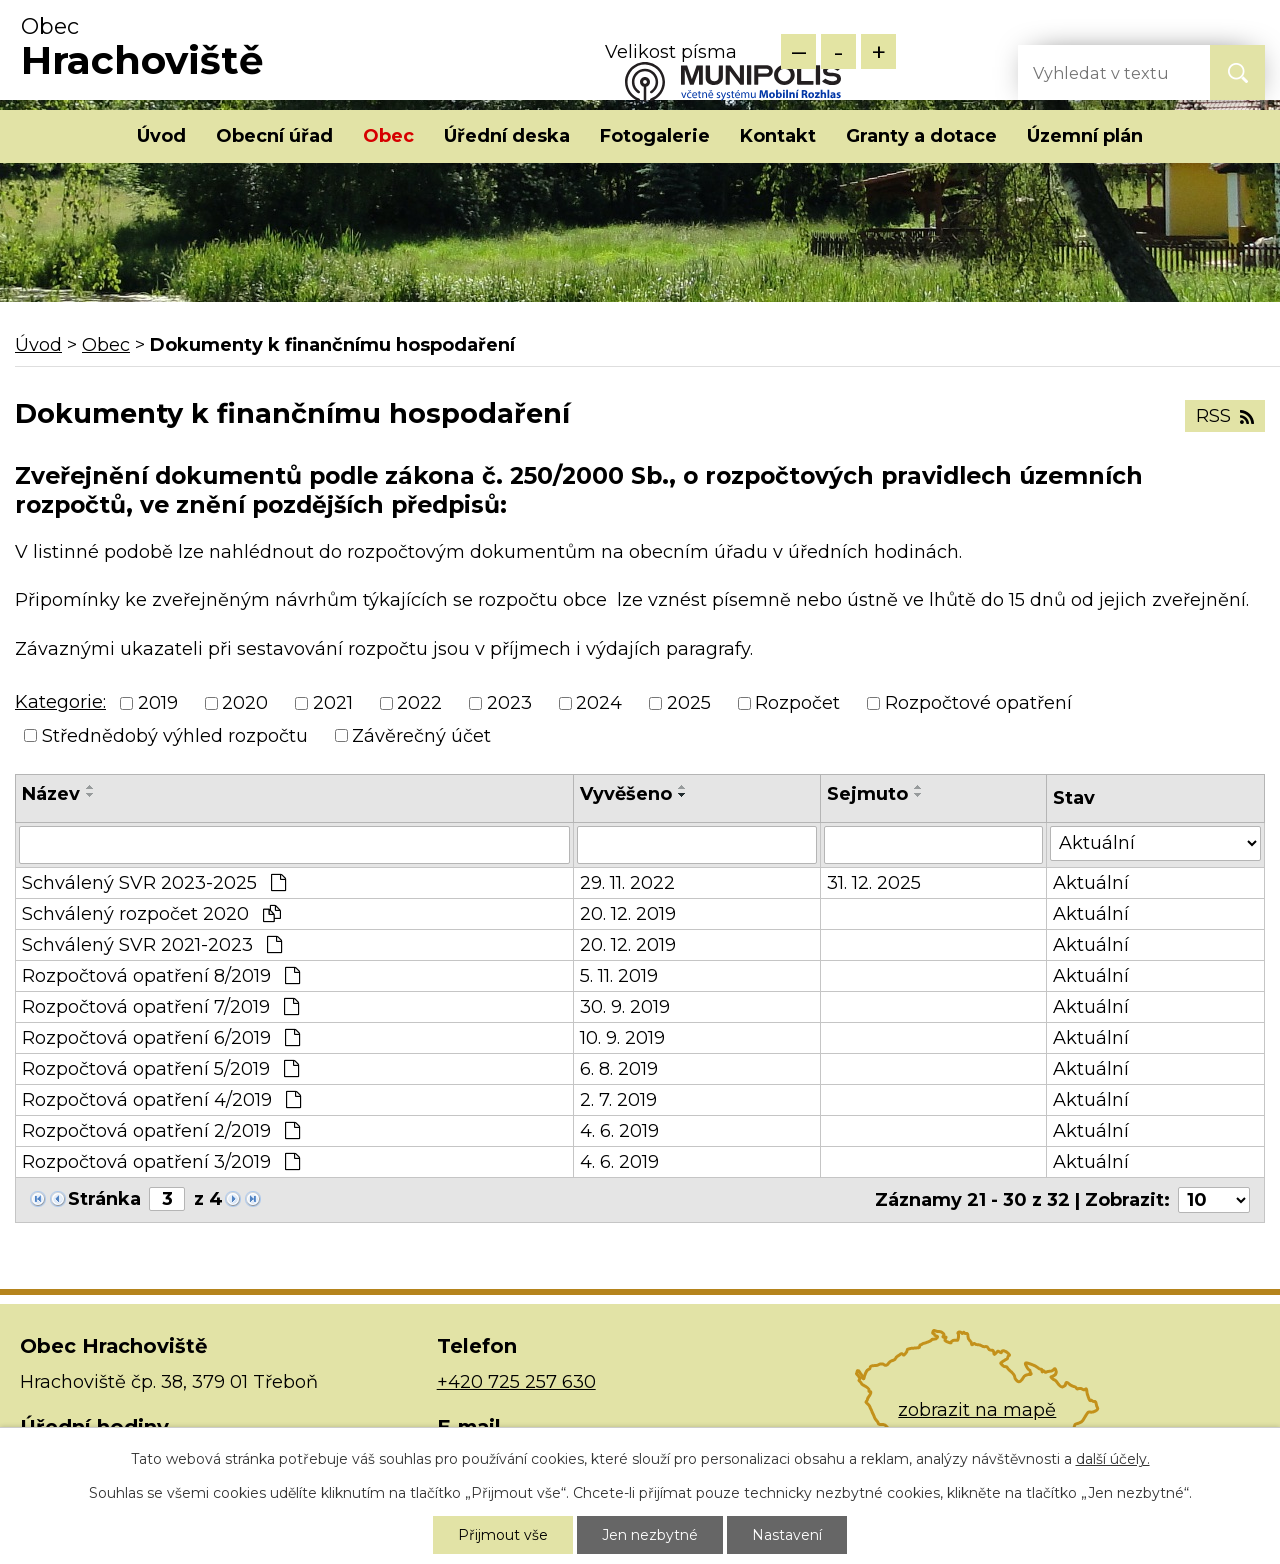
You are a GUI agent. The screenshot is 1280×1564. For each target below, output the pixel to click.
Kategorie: (60, 702)
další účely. (1113, 1459)
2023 (509, 704)
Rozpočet (797, 704)
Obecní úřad (274, 136)
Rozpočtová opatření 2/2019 (161, 1131)
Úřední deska (507, 136)
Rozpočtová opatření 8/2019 (161, 976)
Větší (878, 51)
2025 (689, 704)
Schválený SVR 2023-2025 (154, 883)
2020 (245, 704)
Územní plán (1085, 136)
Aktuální (1091, 883)
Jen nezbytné (650, 1535)
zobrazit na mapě (977, 1410)
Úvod (161, 136)
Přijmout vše (503, 1535)
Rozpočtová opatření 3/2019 (161, 1162)
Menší (798, 51)
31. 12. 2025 (874, 883)
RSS (1225, 416)
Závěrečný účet (421, 736)
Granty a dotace (921, 136)
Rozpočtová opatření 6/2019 (161, 1038)
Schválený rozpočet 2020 (151, 914)
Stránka (104, 1199)
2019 (158, 704)
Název (51, 794)
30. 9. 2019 (625, 1007)
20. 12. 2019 (628, 914)
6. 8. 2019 (619, 1069)
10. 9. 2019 (622, 1038)
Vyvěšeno (626, 794)
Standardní (838, 51)
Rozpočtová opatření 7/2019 (160, 1007)
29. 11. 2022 (627, 883)
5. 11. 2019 (619, 976)
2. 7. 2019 (618, 1100)
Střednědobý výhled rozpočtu (175, 736)
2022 (419, 704)
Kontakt (778, 136)
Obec (388, 136)
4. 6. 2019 (619, 1131)
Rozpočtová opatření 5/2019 (160, 1069)
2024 (599, 704)
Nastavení (787, 1535)
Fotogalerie (655, 136)
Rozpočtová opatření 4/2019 (161, 1100)
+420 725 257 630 (516, 1382)
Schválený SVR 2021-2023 (152, 945)
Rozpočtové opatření (978, 704)
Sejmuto (867, 794)
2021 (333, 704)
